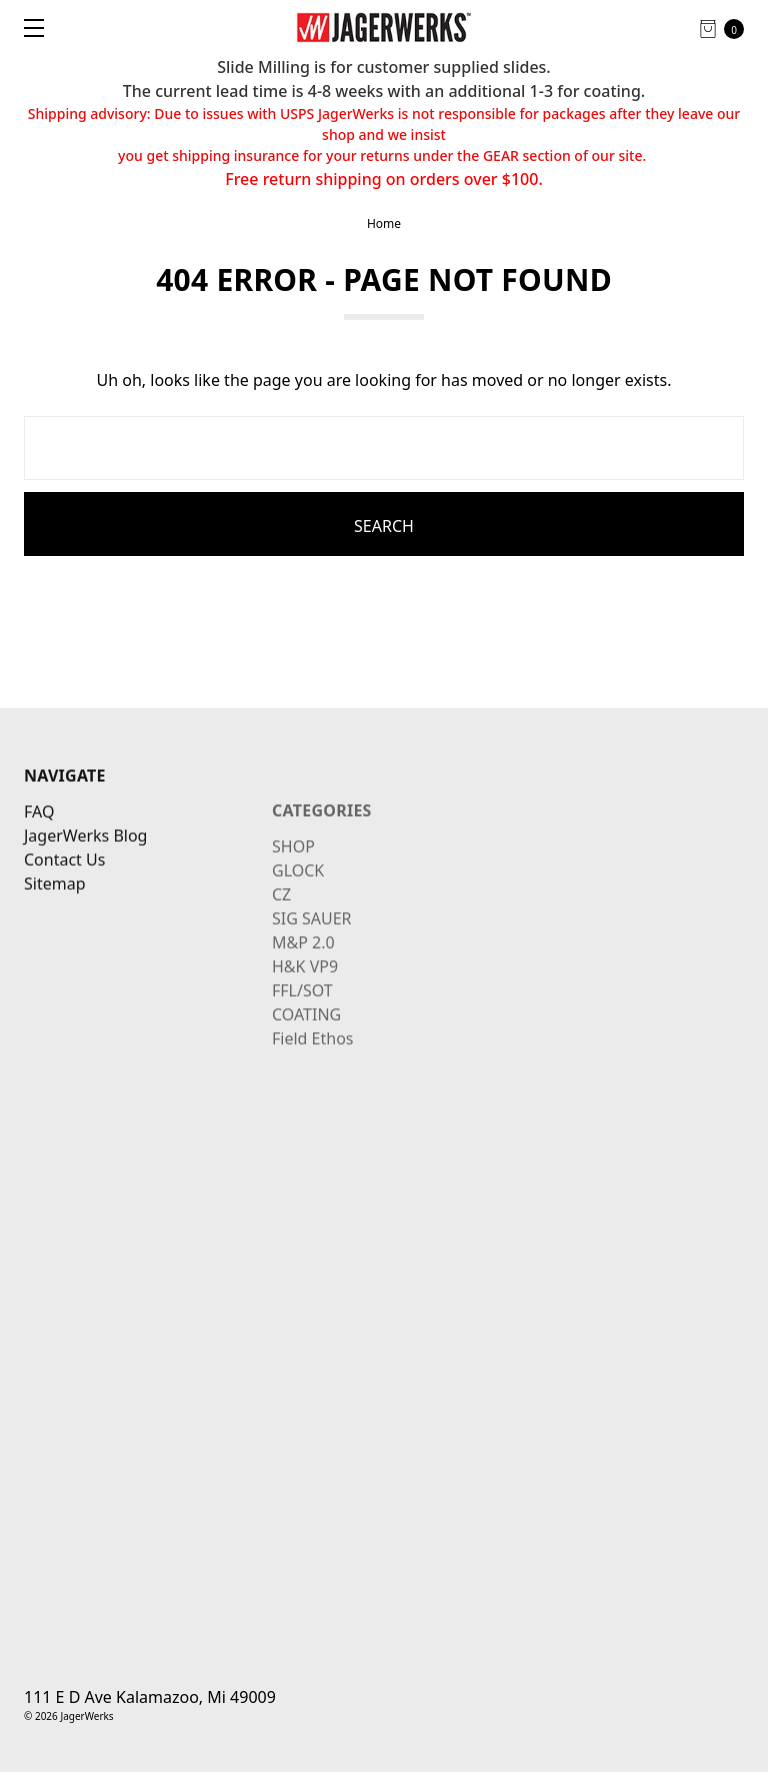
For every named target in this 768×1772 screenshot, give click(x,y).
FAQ (39, 846)
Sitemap (55, 918)
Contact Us (64, 894)
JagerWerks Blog (85, 870)
